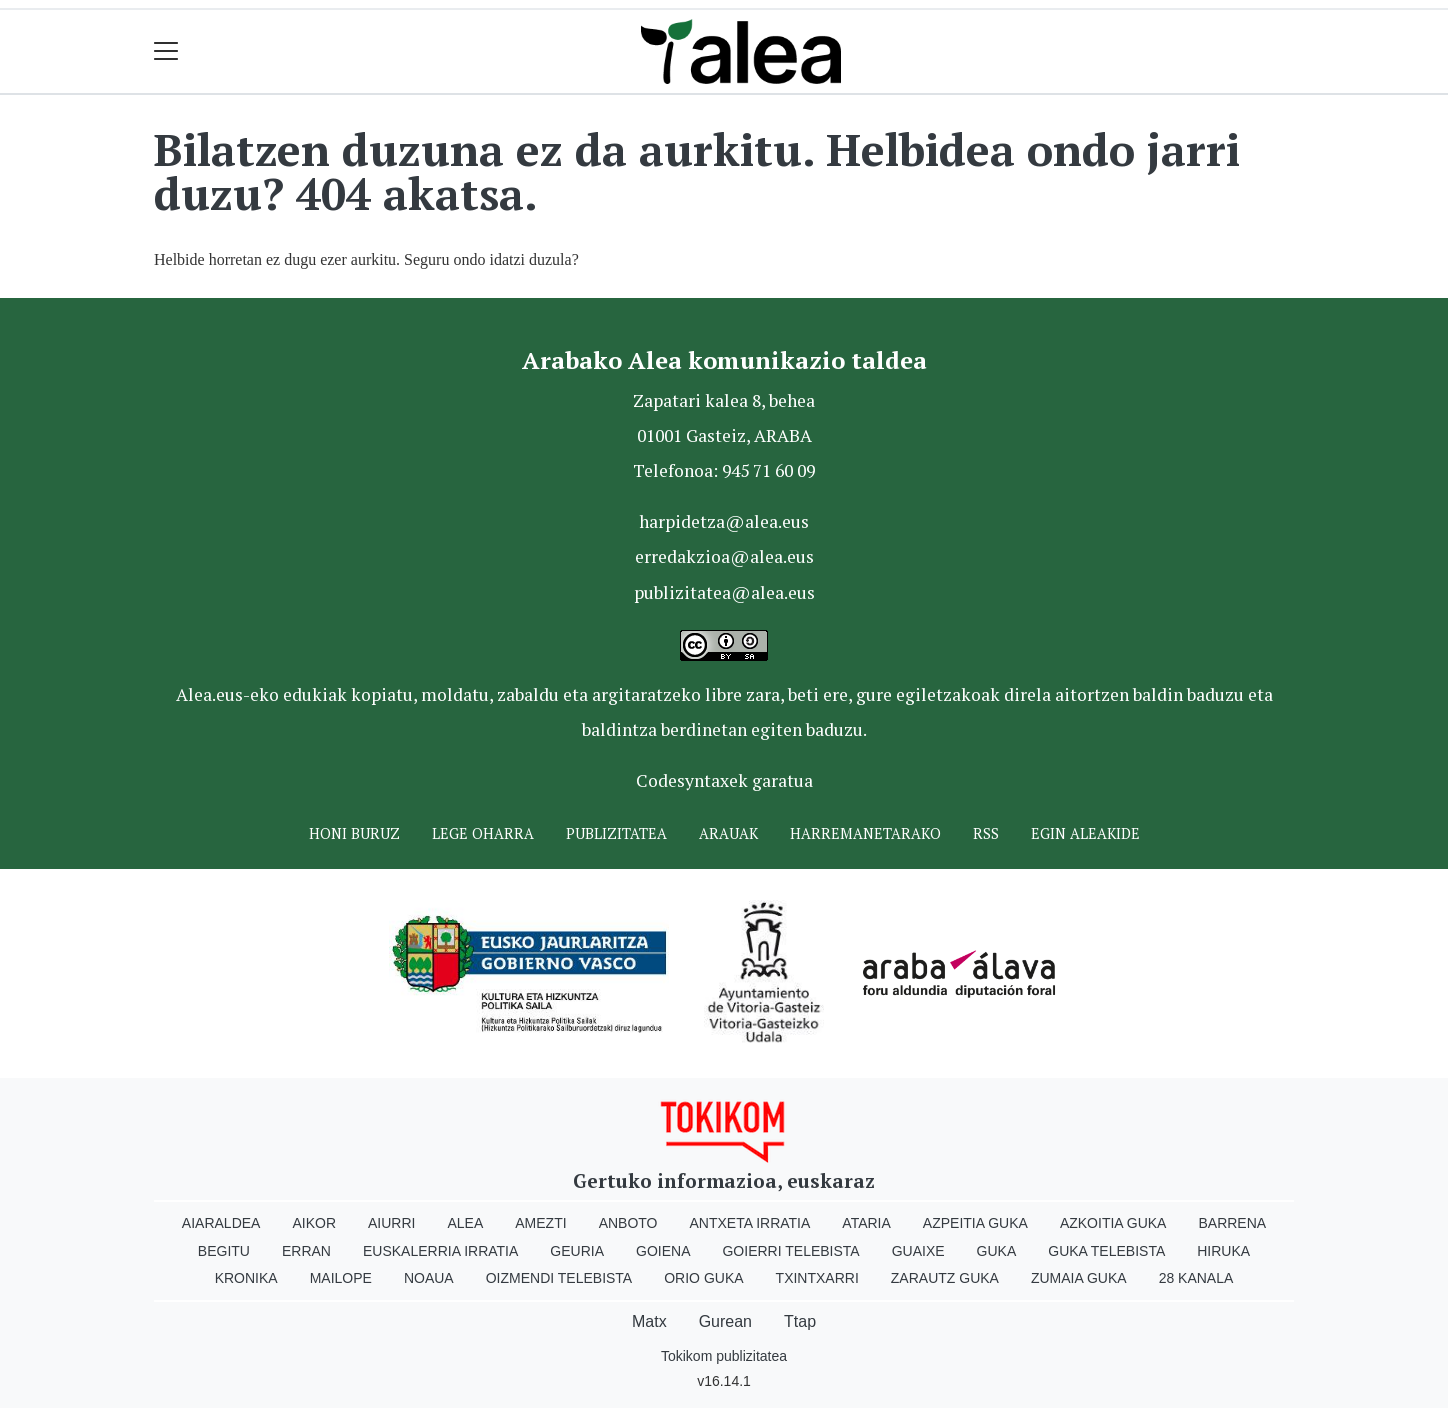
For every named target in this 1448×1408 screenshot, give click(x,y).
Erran (306, 1251)
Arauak (728, 833)
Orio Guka (703, 1278)
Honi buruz (354, 833)
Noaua (429, 1278)
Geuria (577, 1251)
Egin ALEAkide (1085, 833)
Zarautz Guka (945, 1278)
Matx (649, 1321)
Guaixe (918, 1251)
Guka (997, 1251)
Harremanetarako (865, 833)
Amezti (540, 1223)
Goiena (663, 1251)
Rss (986, 833)
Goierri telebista (790, 1251)
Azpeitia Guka (975, 1223)
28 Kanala (1196, 1278)
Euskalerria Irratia (440, 1251)
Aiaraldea (221, 1223)
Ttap (800, 1321)
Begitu (224, 1251)
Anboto (628, 1223)
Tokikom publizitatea (724, 1356)
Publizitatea (616, 833)
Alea (465, 1223)
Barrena (1232, 1223)
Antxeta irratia (750, 1223)
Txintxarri (817, 1278)
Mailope (341, 1278)
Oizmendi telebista (559, 1278)
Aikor (314, 1223)
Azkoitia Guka (1113, 1223)
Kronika (246, 1278)
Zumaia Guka (1079, 1278)
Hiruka (1223, 1251)
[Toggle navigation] (166, 51)
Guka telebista (1106, 1251)
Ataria (866, 1223)
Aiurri (391, 1223)
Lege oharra (483, 833)
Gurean (725, 1321)
